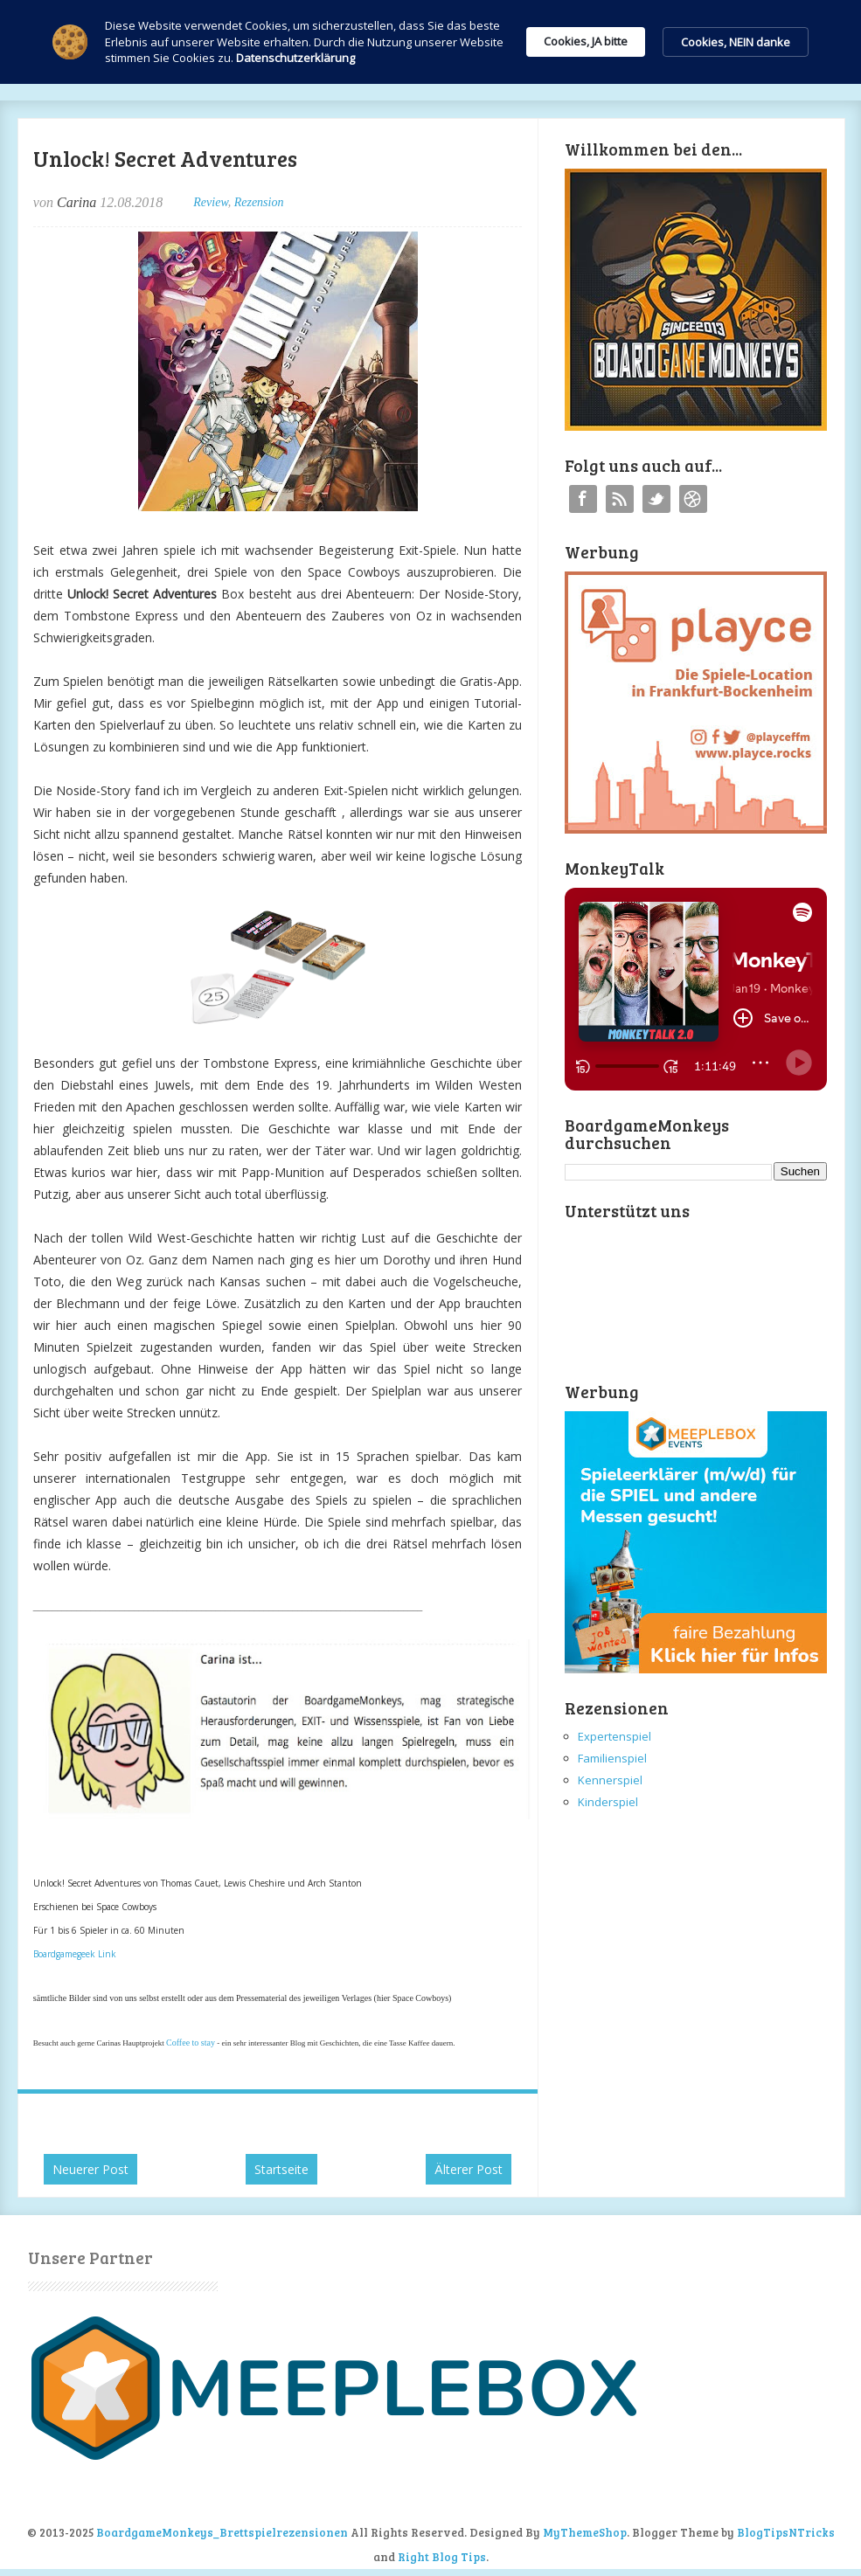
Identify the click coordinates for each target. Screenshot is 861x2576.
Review (210, 202)
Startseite (281, 2169)
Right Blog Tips (442, 2557)
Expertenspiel (614, 1736)
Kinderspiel (608, 1802)
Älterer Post (468, 2169)
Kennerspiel (610, 1780)
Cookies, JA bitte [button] (586, 41)
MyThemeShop (585, 2532)
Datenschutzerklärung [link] (295, 58)
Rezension (259, 202)
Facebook (583, 499)
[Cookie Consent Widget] (430, 42)
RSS (620, 499)
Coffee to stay (190, 2042)
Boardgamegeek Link (74, 1954)
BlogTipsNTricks (786, 2532)
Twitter (656, 499)
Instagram (693, 499)
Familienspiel (612, 1758)
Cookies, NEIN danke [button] (735, 42)
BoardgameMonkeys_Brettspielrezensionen (222, 2532)
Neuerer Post (90, 2169)
